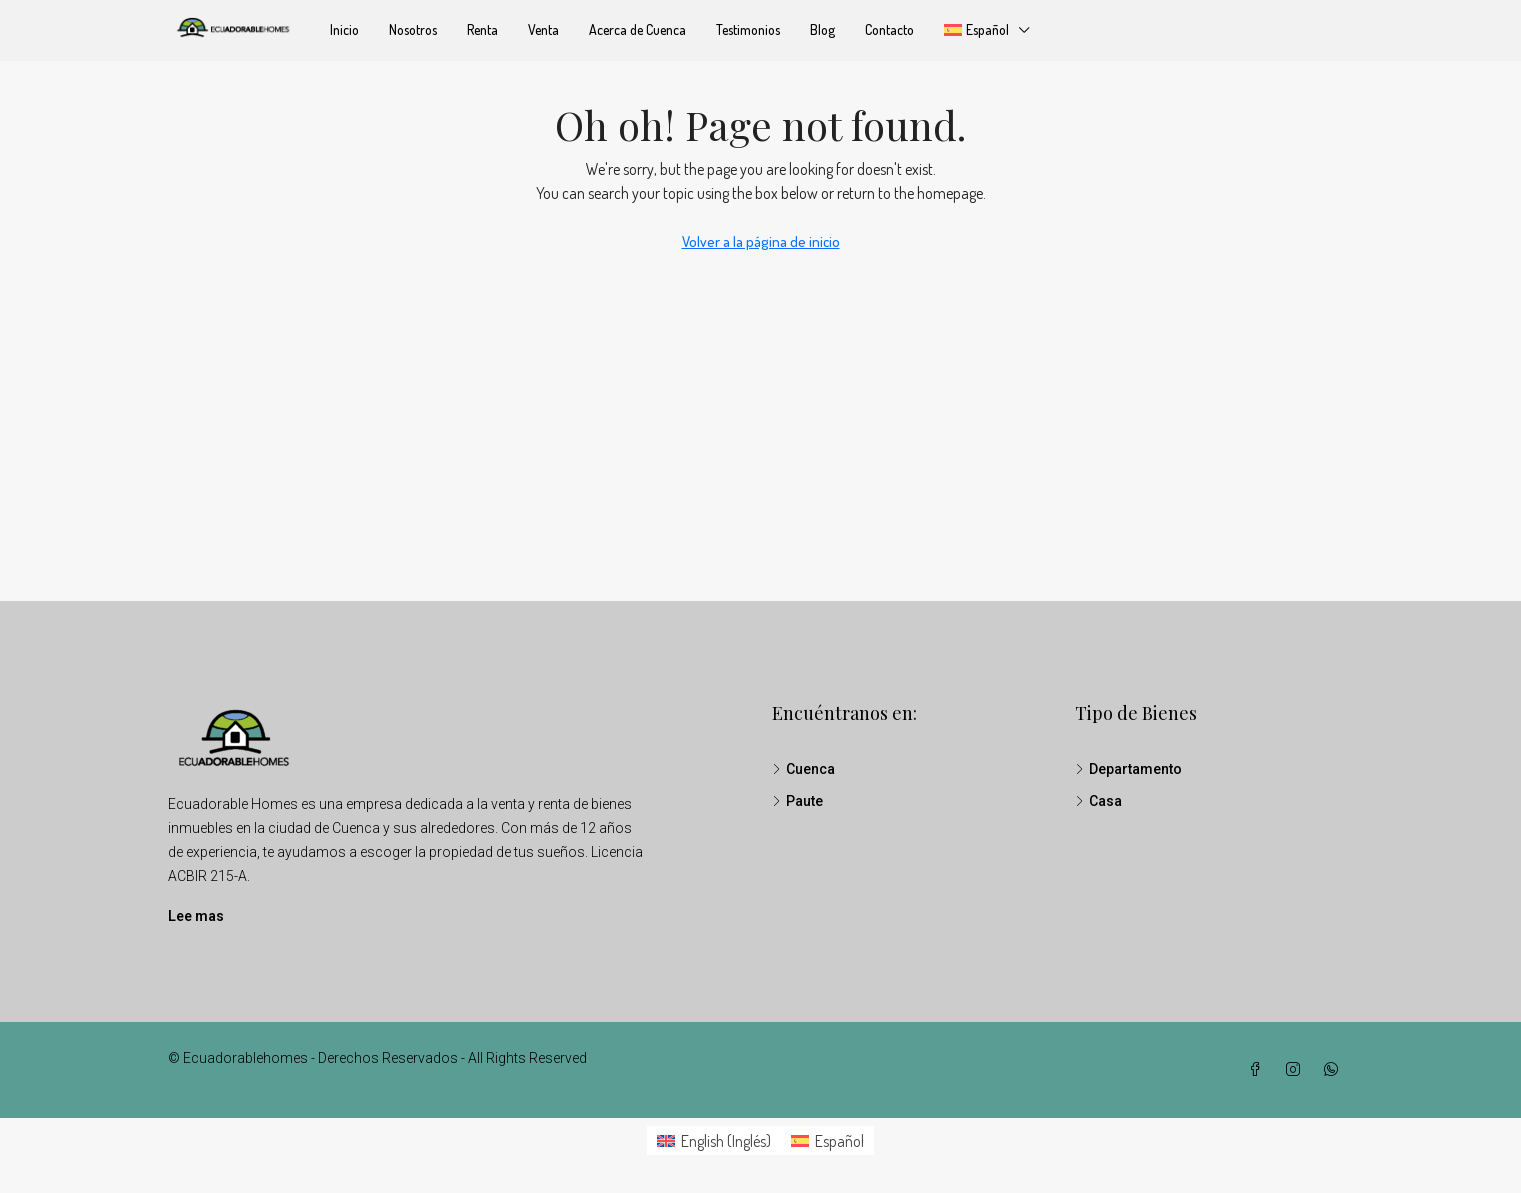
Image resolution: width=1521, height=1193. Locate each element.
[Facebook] (1259, 1070)
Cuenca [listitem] (803, 769)
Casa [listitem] (1098, 801)
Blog (822, 29)
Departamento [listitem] (1128, 769)
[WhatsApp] (1335, 1070)
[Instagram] (1297, 1070)
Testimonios (748, 29)
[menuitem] (714, 1140)
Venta (543, 29)
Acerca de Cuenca (637, 29)
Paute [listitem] (797, 801)
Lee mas (196, 916)
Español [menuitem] (839, 1141)
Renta (482, 29)
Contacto (889, 29)
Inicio (344, 29)
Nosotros (413, 29)
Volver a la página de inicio (761, 241)
